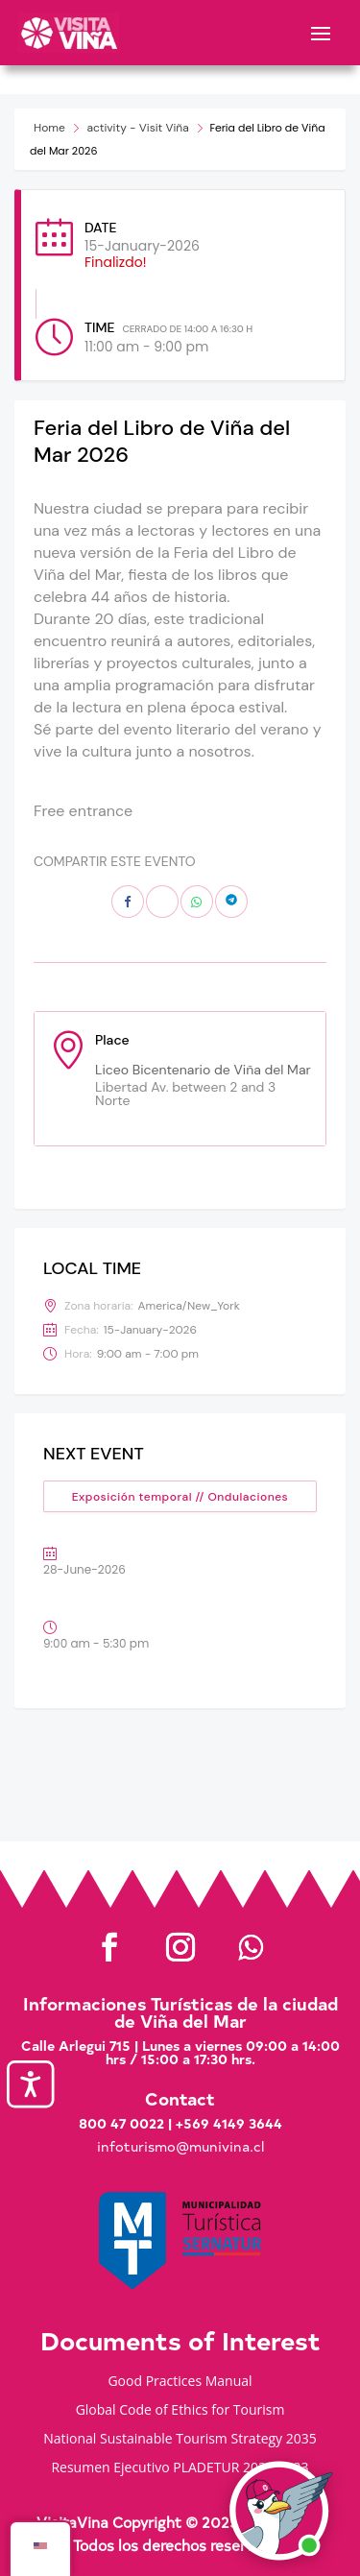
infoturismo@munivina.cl (180, 2146)
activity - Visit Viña (137, 127)
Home (49, 127)
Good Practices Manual (180, 2382)
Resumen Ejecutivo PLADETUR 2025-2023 (179, 2468)
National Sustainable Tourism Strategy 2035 (180, 2439)
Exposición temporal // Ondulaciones (180, 1497)
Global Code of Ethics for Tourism (180, 2411)
